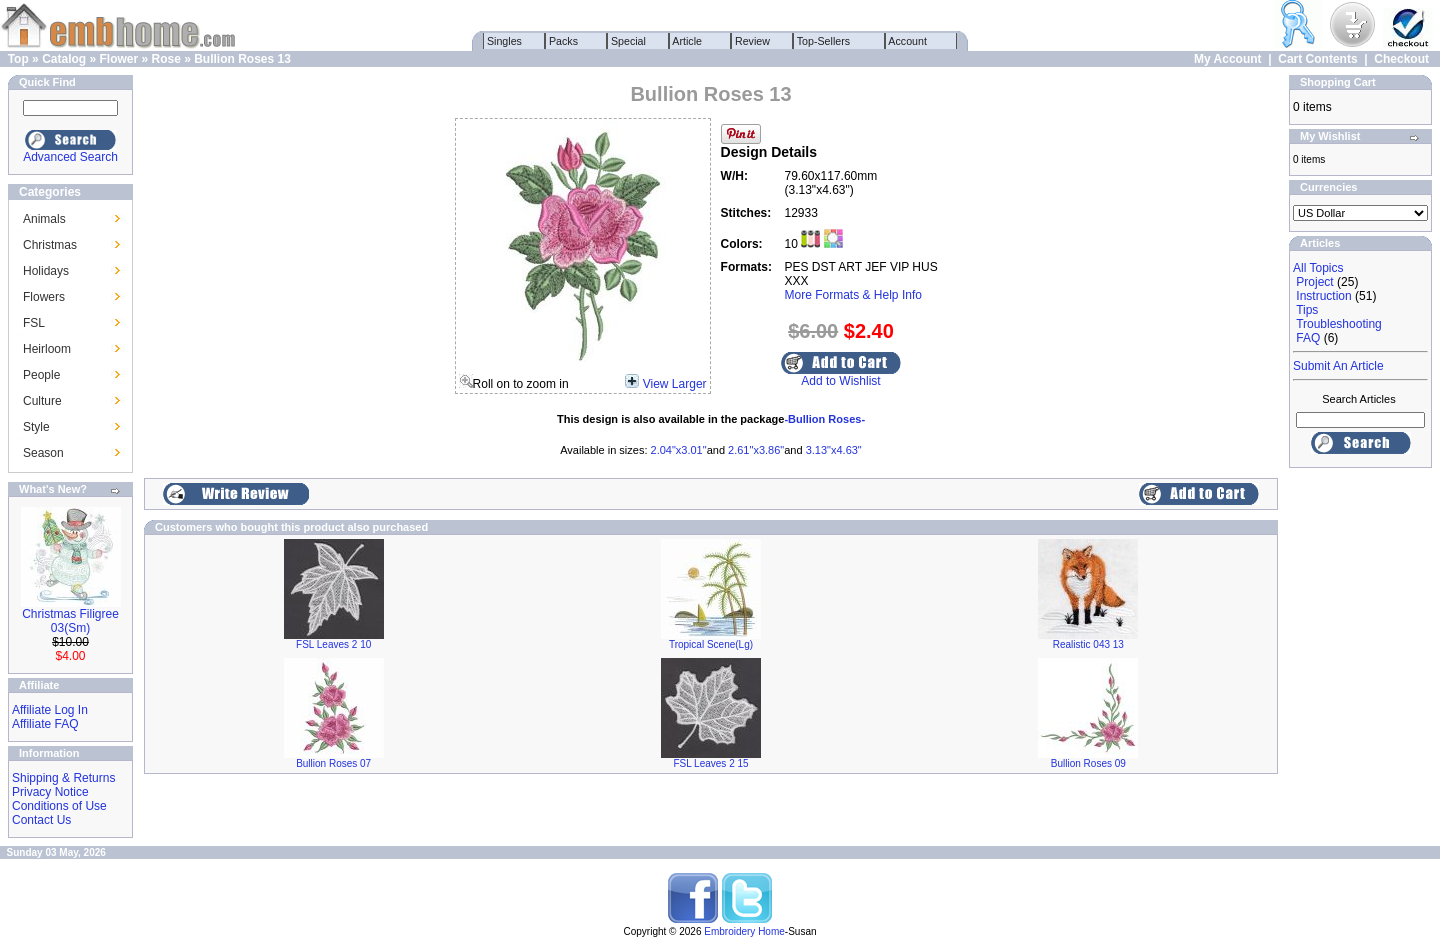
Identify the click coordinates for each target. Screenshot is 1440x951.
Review (752, 41)
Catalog (64, 59)
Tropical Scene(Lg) (711, 644)
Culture (42, 401)
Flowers (44, 297)
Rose (166, 59)
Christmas (50, 245)
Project (1314, 282)
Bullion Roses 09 (1088, 763)
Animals (44, 219)
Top (18, 59)
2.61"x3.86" (756, 450)
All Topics (1318, 268)
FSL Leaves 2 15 (710, 763)
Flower (118, 59)
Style (36, 427)
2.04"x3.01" (679, 450)
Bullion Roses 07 (333, 763)
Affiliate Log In (50, 710)
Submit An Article (1338, 366)
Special (628, 41)
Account (908, 41)
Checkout (1401, 59)
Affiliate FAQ (45, 724)
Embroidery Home (744, 931)
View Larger (675, 384)
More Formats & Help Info (853, 295)
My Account (1228, 59)
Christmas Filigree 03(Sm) (70, 621)
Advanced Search (70, 157)
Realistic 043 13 (1088, 644)
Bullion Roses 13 (242, 59)
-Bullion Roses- (824, 419)
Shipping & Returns (63, 778)
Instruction (1323, 296)
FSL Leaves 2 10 (333, 644)
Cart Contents (1317, 59)
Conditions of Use (59, 806)
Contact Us (41, 820)
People (41, 375)
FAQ (1308, 338)
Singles (504, 41)
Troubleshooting (1339, 324)
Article (687, 41)
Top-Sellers (823, 41)
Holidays (46, 271)
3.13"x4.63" (834, 450)
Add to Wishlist (840, 381)
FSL (34, 323)
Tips (1307, 310)
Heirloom (47, 349)
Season (43, 453)
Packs (563, 41)
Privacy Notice (50, 792)
